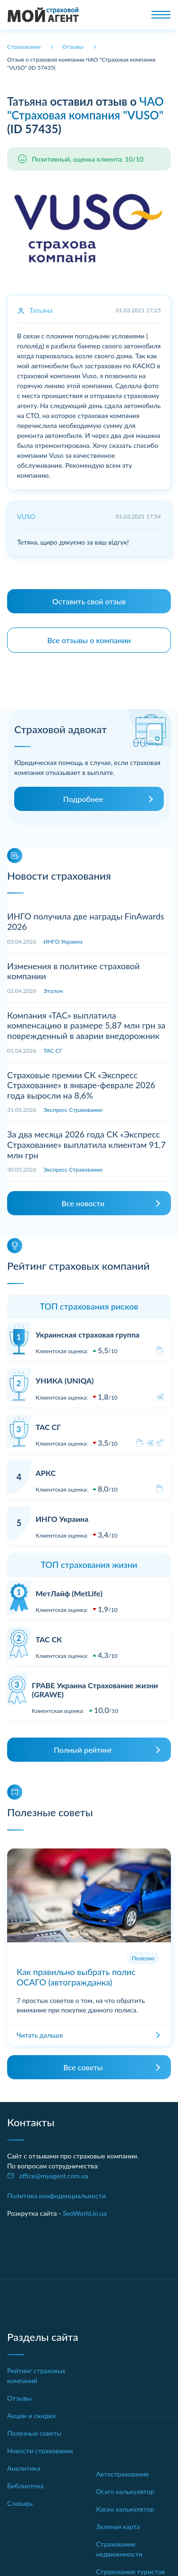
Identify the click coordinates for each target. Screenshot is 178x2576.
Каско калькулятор (125, 2509)
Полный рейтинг (83, 1749)
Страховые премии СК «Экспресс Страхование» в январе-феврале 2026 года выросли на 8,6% (81, 1085)
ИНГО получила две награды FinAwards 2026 (85, 921)
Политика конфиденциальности (56, 2196)
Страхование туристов (130, 2571)
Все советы (83, 2067)
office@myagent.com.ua (53, 2176)
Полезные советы (34, 2433)
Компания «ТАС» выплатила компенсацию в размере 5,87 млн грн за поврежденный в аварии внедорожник (86, 1025)
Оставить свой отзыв (89, 601)
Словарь (20, 2503)
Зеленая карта (118, 2526)
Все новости (83, 1203)
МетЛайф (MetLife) (69, 1593)
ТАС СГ (53, 1050)
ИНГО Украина (63, 941)
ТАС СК (49, 1639)
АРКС (46, 1472)
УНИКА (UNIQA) (65, 1380)
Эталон (53, 990)
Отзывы (19, 2398)
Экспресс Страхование (73, 1109)
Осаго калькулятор (125, 2491)
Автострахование (122, 2474)
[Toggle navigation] (160, 15)
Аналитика (23, 2468)
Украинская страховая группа (88, 1334)
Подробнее (83, 798)
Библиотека (25, 2486)
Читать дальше (40, 2035)
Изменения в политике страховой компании (73, 971)
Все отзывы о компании (89, 640)
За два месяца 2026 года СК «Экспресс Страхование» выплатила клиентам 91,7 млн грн (86, 1144)
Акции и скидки (31, 2416)
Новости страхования (40, 2451)
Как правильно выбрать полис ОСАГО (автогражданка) (76, 1976)
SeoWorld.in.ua (85, 2213)
